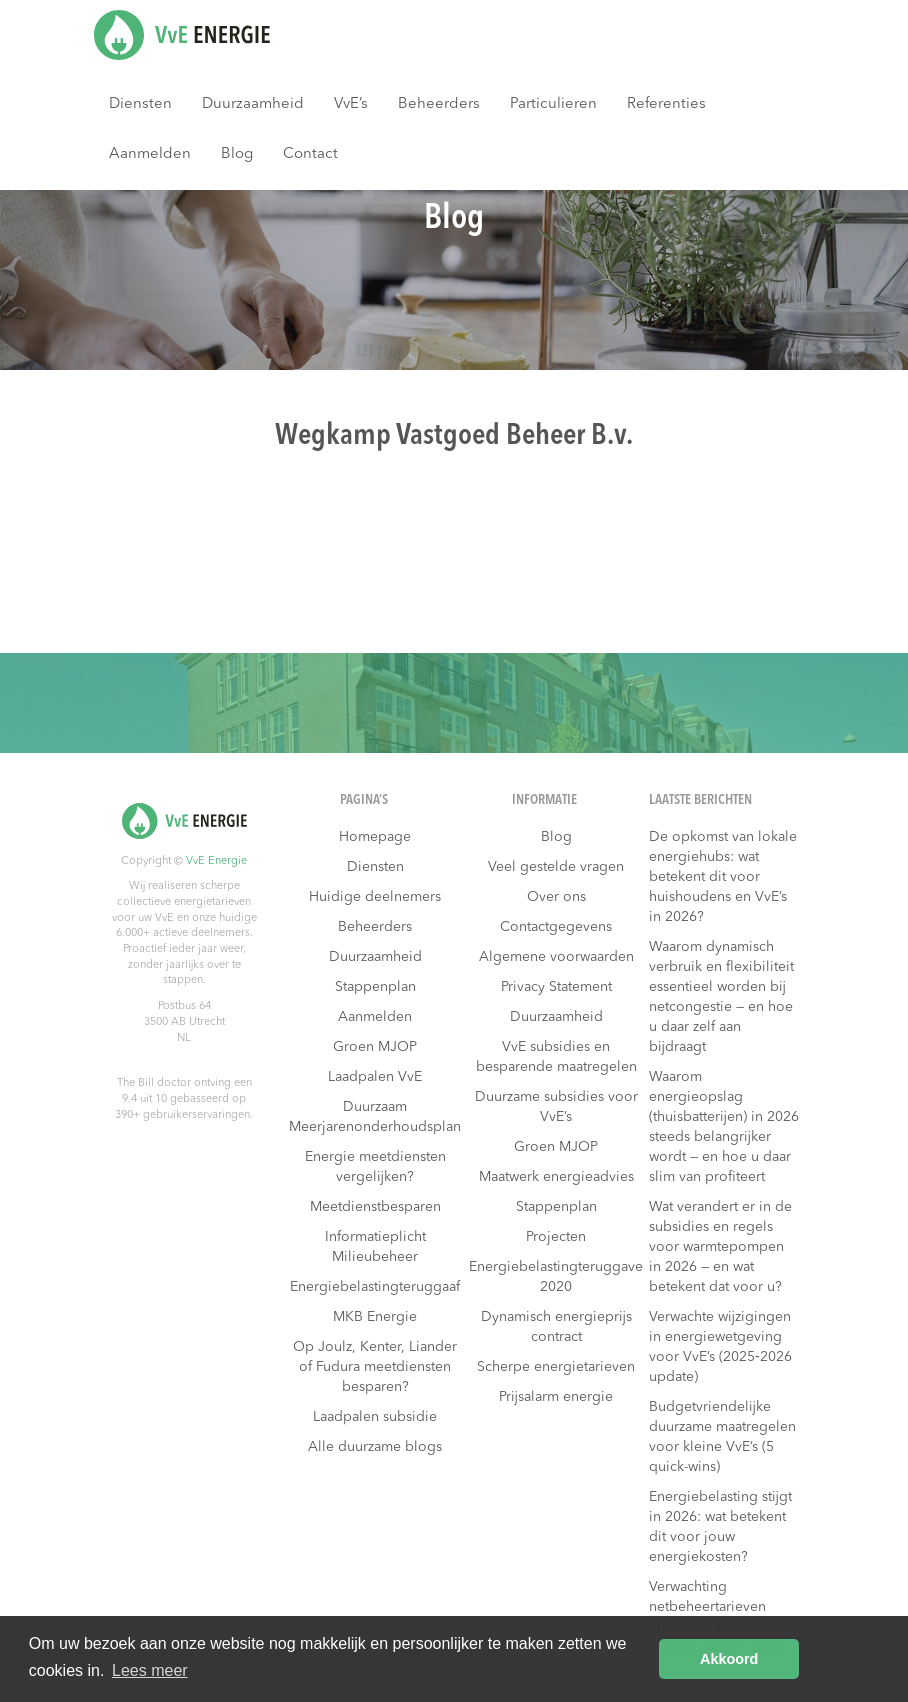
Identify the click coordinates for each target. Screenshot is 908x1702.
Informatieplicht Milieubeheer (375, 1247)
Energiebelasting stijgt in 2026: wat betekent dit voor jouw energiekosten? (720, 1527)
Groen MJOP (375, 1047)
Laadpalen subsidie (375, 1417)
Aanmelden (150, 154)
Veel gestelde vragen (556, 867)
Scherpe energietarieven (556, 1367)
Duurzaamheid (253, 104)
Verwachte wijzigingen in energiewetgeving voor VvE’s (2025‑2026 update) (720, 1347)
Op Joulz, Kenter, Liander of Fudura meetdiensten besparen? (375, 1367)
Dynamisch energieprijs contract (556, 1327)
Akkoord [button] (729, 1659)
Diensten (140, 104)
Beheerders (439, 104)
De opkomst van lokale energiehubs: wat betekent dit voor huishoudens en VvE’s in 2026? (723, 877)
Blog (237, 154)
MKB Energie (375, 1317)
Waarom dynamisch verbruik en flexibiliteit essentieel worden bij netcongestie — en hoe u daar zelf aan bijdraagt (721, 997)
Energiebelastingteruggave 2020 (556, 1277)
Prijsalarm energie (556, 1397)
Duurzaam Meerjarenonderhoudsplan (375, 1117)
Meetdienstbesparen (375, 1207)
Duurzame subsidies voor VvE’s (556, 1107)
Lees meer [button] (150, 1670)
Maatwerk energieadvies (556, 1177)
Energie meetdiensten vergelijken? (375, 1167)
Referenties (666, 104)
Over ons (556, 897)
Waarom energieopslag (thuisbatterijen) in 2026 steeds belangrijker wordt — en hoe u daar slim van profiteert (724, 1127)
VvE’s (351, 104)
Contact (310, 154)
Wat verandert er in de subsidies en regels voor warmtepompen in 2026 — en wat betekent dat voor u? (720, 1247)
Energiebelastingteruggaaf (375, 1287)
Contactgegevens (556, 927)
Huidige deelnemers (375, 897)
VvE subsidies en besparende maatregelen (556, 1057)
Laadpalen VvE (375, 1077)
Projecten (556, 1237)
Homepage (375, 837)
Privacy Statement (556, 987)
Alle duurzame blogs (375, 1447)
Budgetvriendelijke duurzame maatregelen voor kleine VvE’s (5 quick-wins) (722, 1437)
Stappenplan (375, 987)
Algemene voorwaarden (556, 957)
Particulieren (553, 104)
